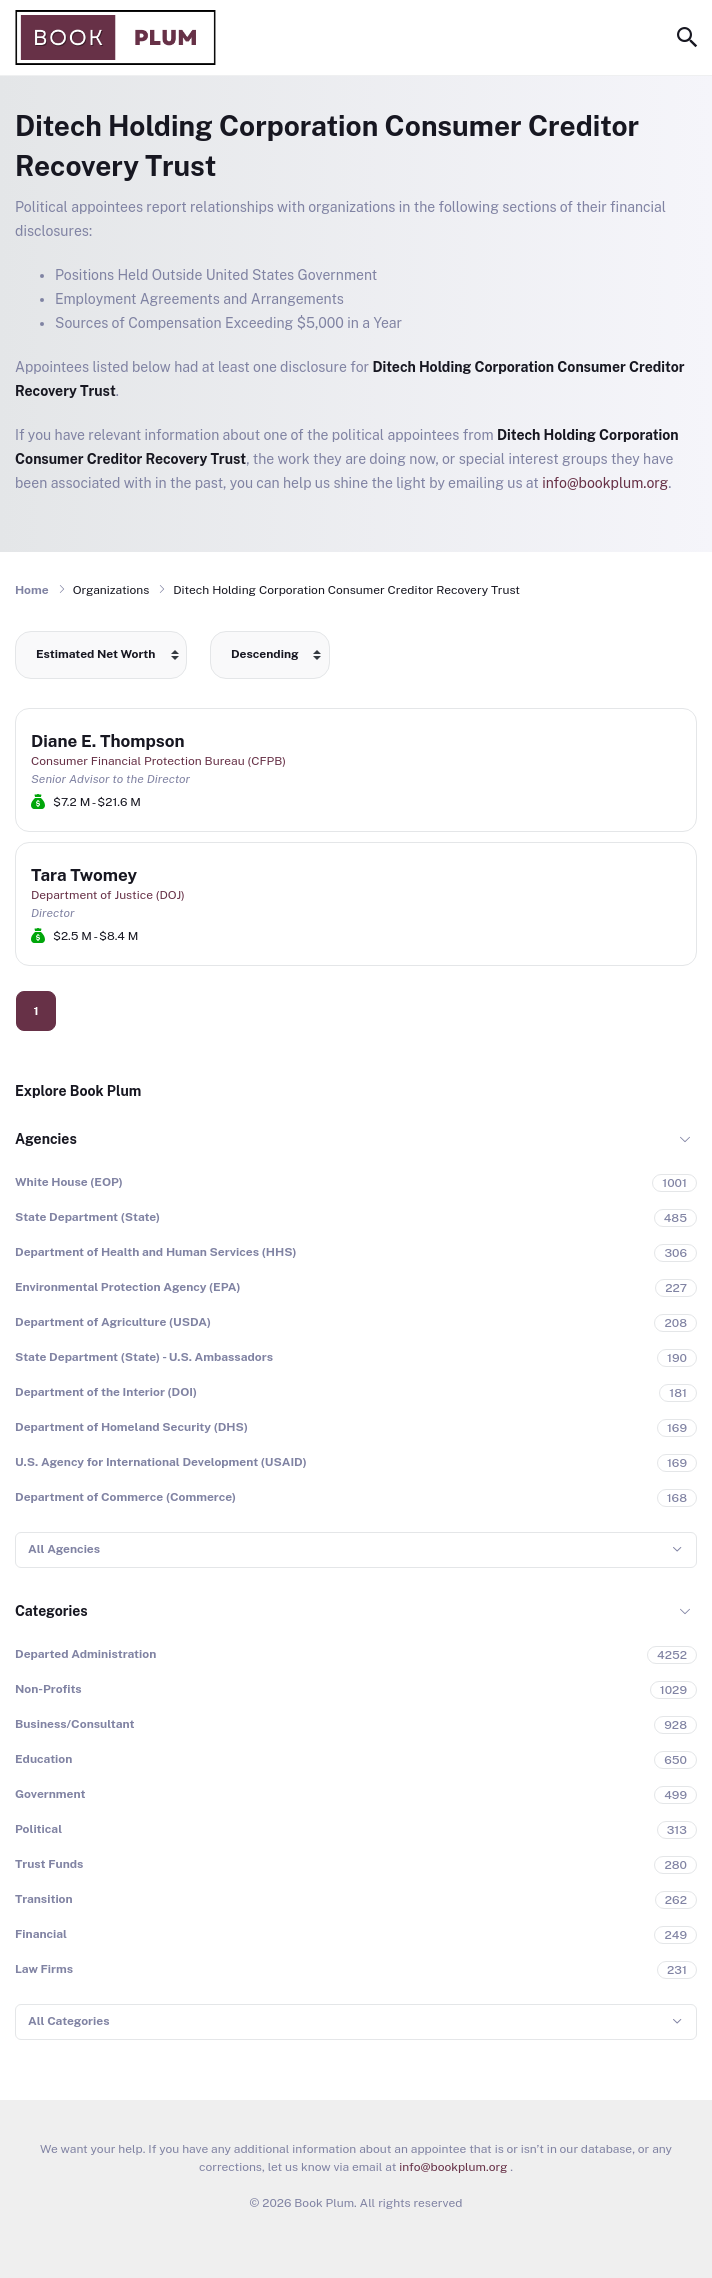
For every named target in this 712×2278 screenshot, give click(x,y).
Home (32, 590)
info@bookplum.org (605, 483)
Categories (51, 1611)
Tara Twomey (84, 875)
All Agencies (64, 1549)
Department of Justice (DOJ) (108, 895)
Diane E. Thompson (108, 741)
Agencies (46, 1139)
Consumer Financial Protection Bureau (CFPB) (158, 761)
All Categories (68, 2021)
